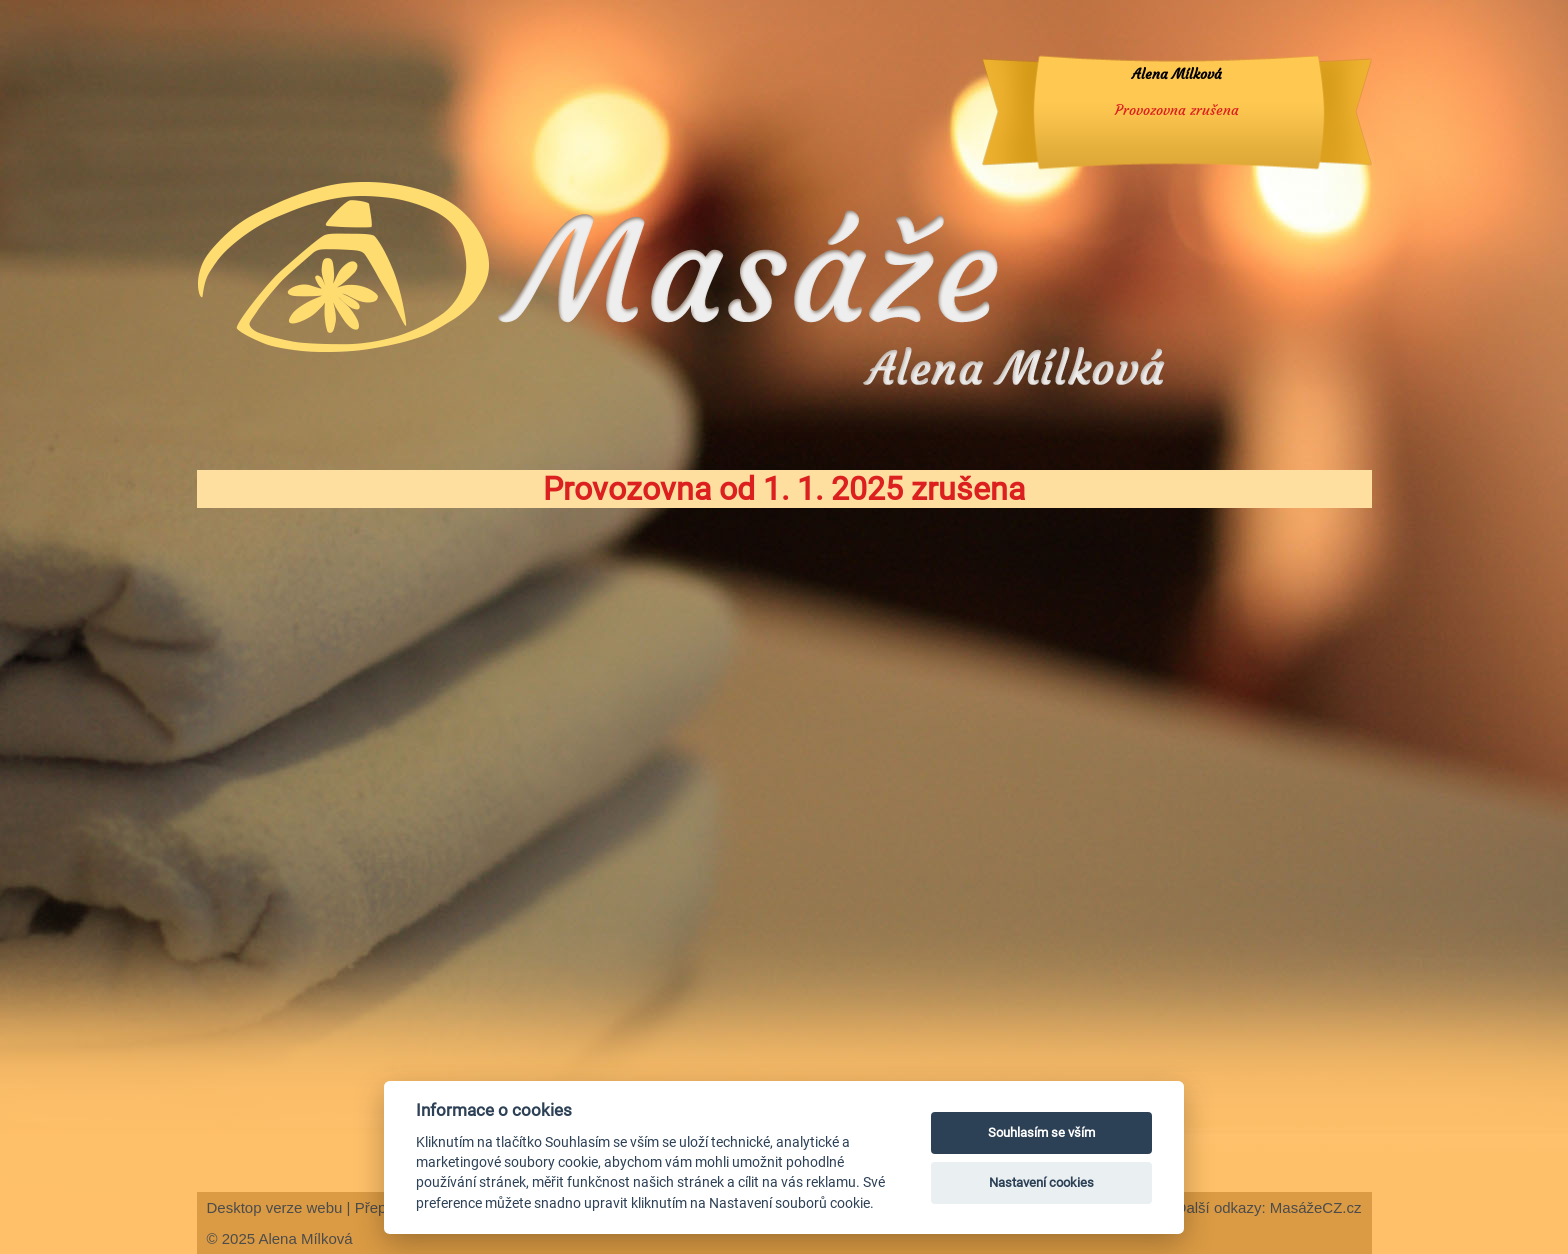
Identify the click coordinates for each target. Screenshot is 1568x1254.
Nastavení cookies (1041, 1182)
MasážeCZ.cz (1316, 1207)
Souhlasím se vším (1041, 1132)
